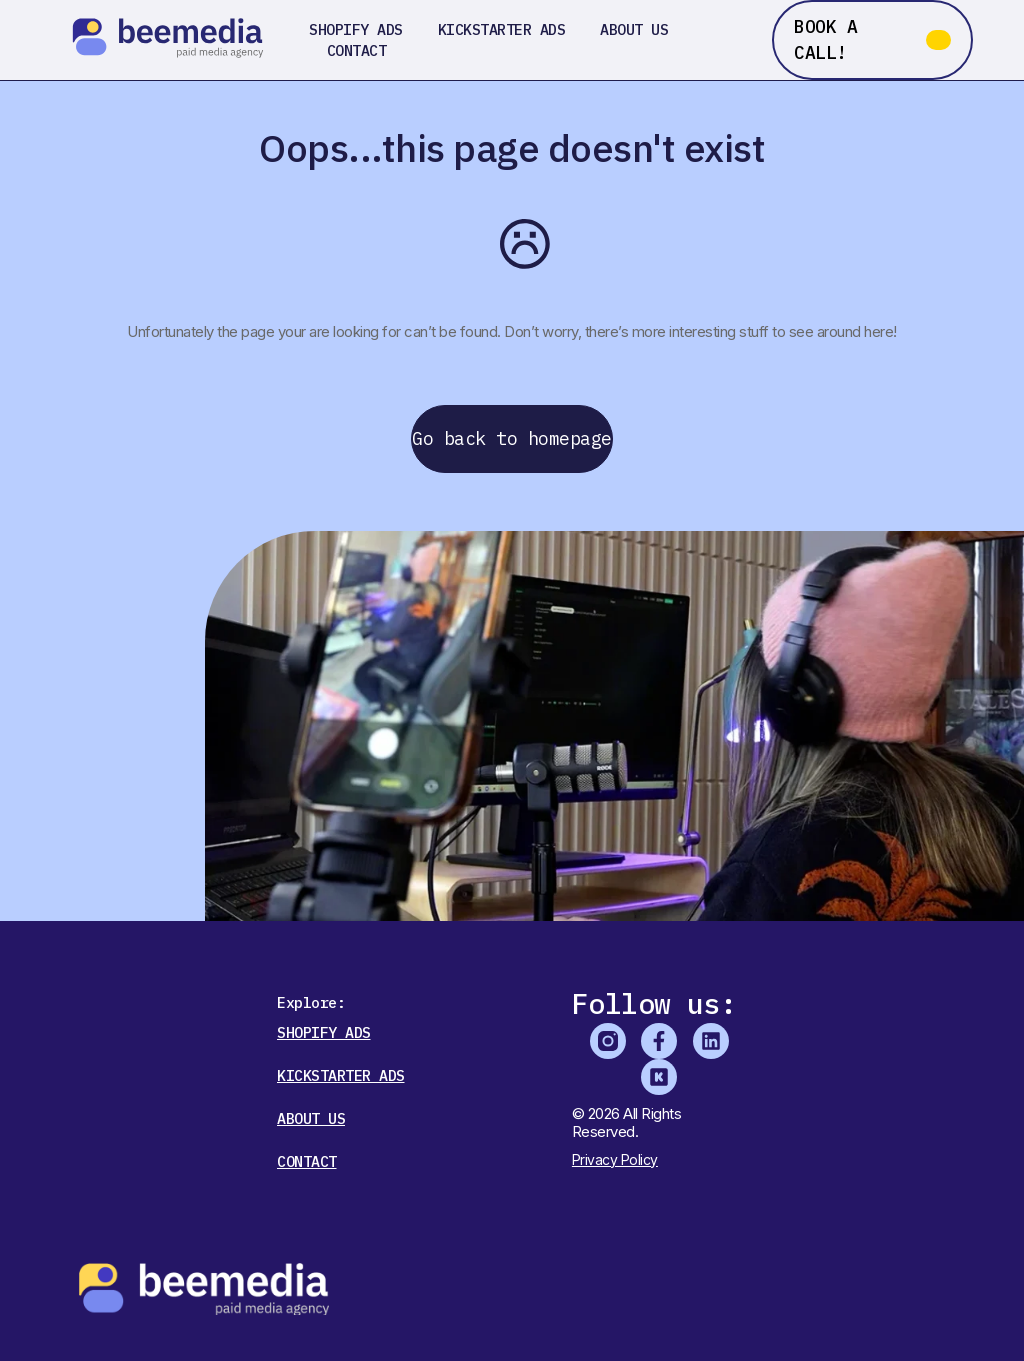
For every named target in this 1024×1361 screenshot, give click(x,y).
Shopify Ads (356, 29)
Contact (357, 50)
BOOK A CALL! (825, 39)
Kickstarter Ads (502, 29)
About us (634, 29)
